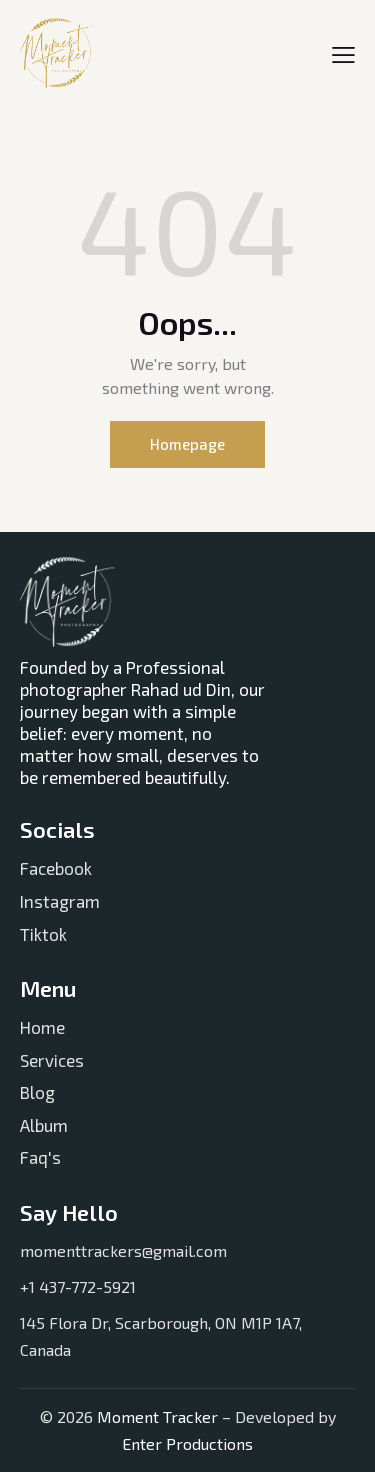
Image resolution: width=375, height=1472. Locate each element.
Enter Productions (187, 1443)
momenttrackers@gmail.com (123, 1250)
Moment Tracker (155, 1416)
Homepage (187, 444)
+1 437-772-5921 (78, 1286)
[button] (343, 53)
